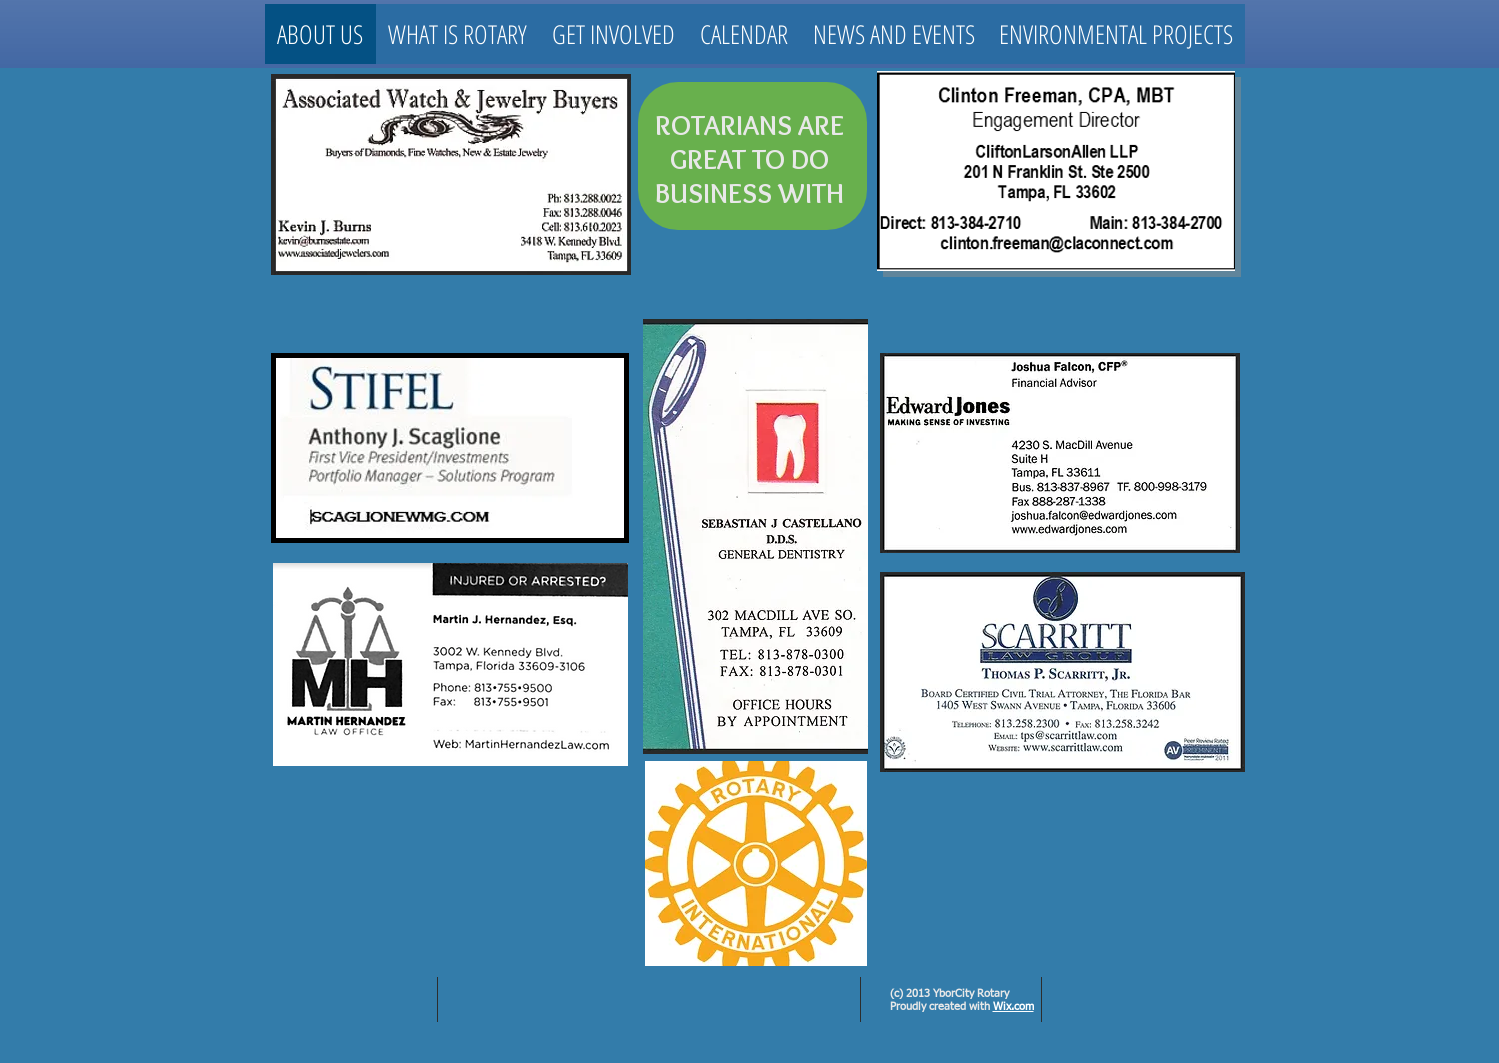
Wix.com (1013, 1006)
